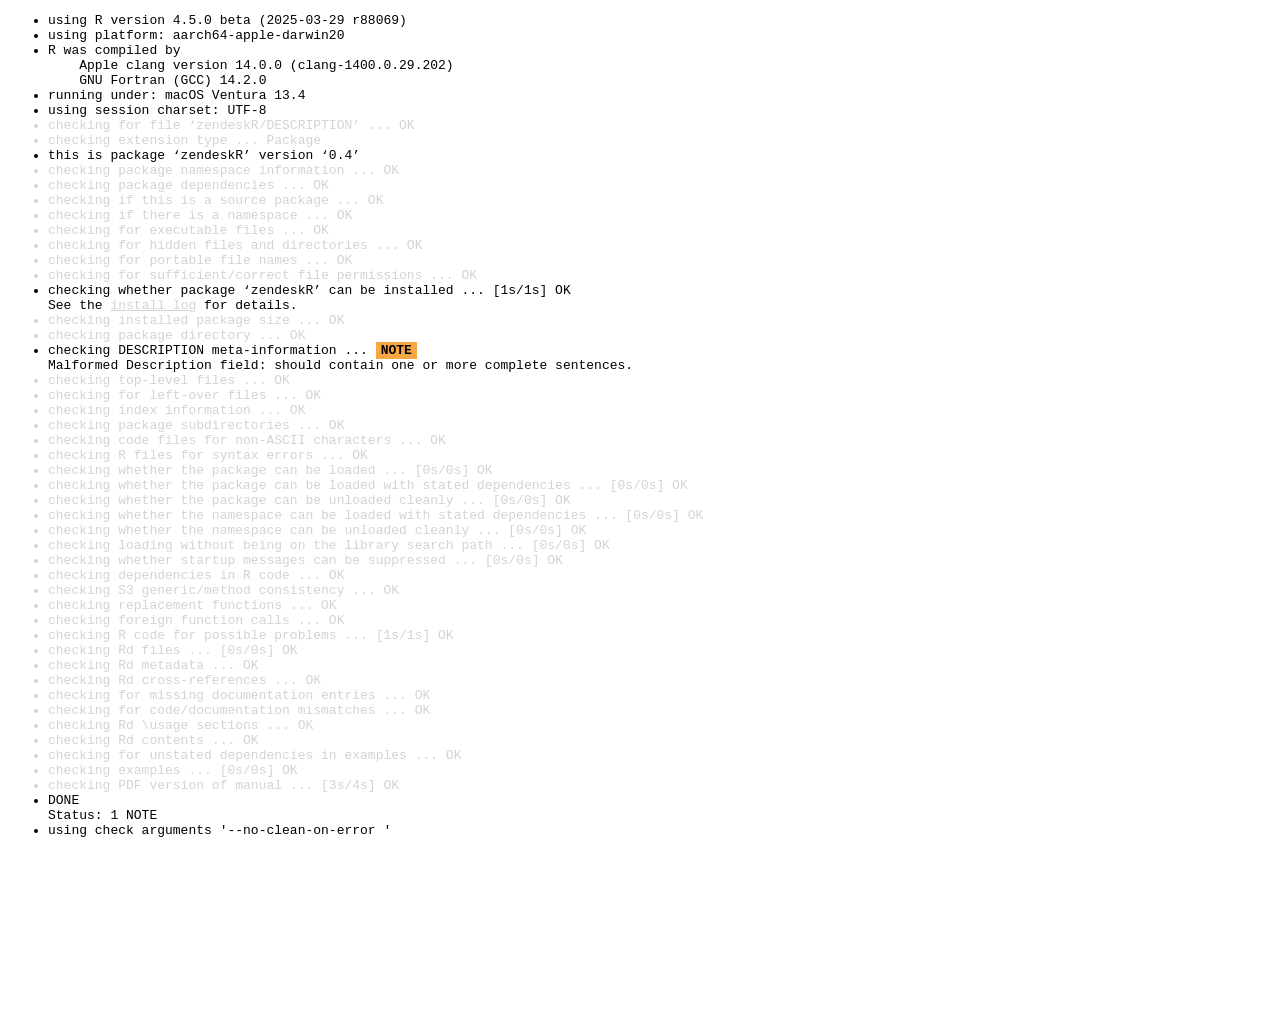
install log (153, 364)
